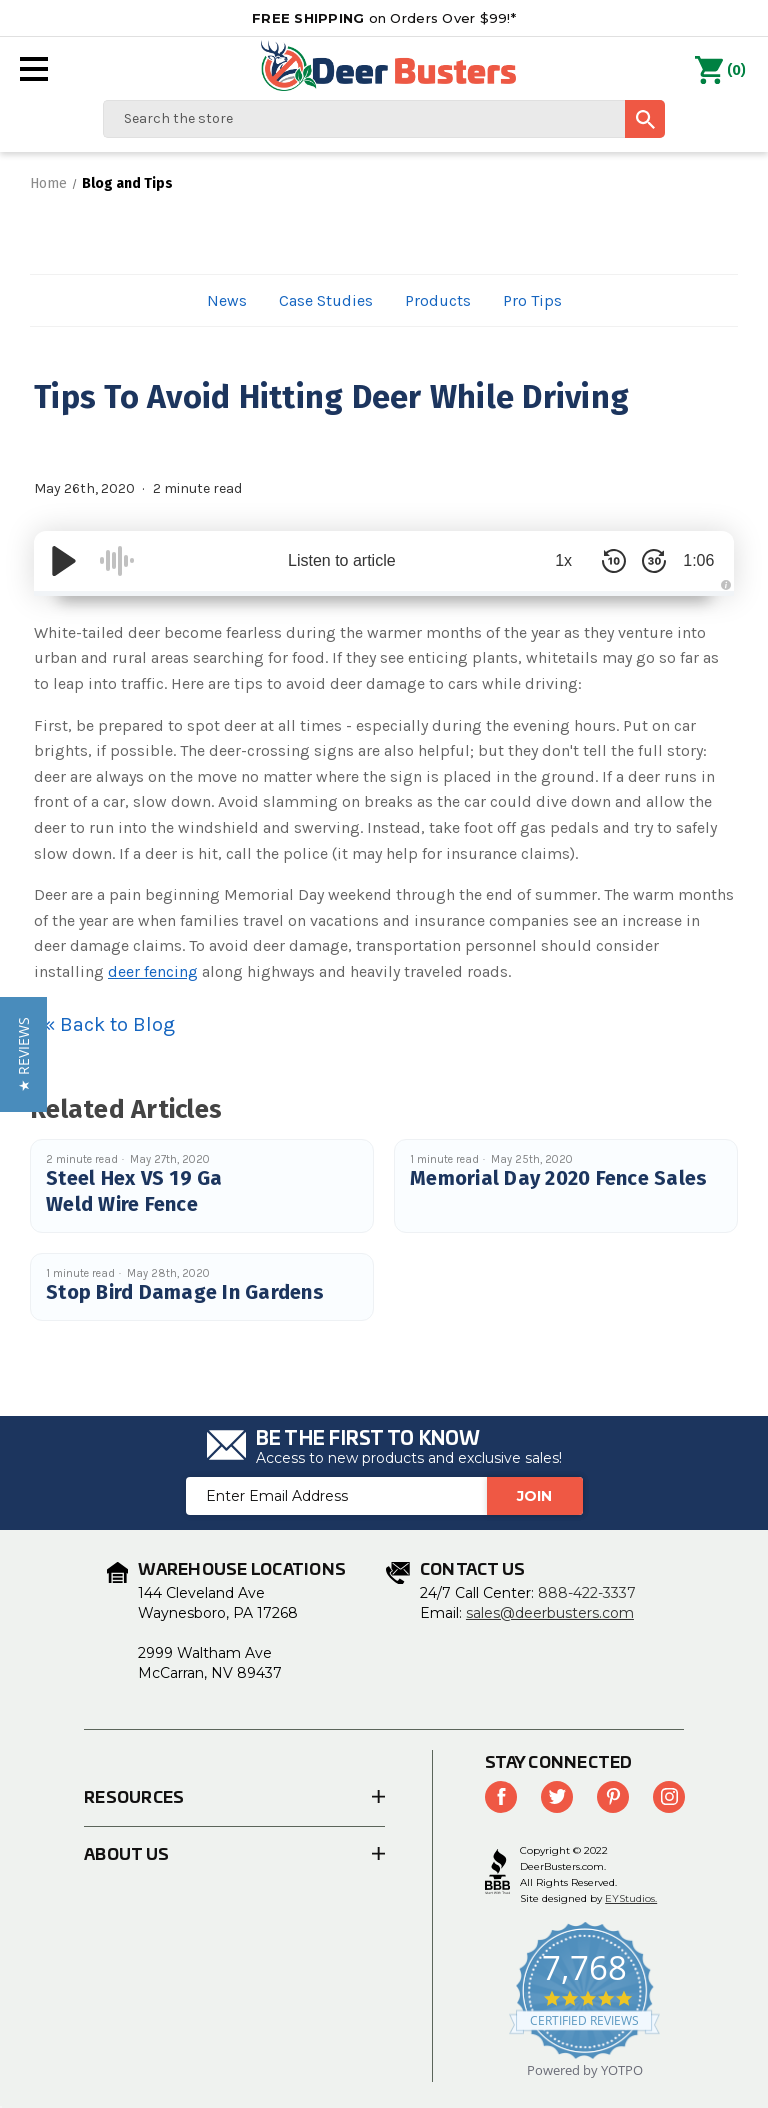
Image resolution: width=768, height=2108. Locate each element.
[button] (23, 1054)
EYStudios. (631, 1898)
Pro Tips (532, 300)
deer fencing (153, 971)
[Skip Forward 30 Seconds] (644, 561)
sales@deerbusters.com (550, 1613)
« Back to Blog (109, 1024)
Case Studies (326, 300)
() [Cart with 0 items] (720, 71)
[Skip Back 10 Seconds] (604, 561)
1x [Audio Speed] (554, 560)
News (227, 300)
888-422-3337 (587, 1593)
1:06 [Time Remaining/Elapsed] (693, 560)
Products (438, 300)
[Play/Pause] (64, 561)
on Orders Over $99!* (384, 18)
